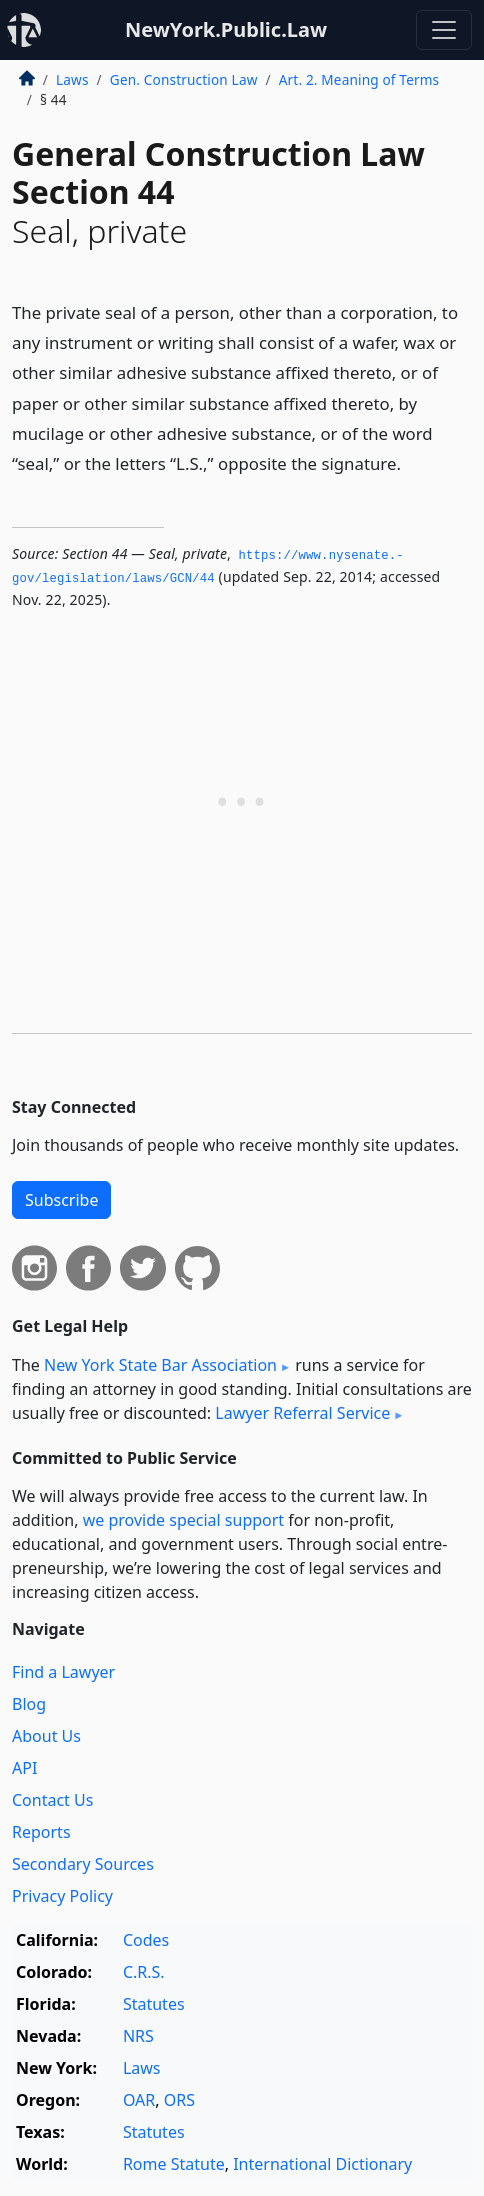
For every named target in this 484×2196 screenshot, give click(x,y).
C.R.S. (144, 1972)
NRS (138, 2036)
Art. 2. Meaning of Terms (359, 79)
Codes (146, 1940)
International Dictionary (322, 2164)
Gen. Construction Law (184, 79)
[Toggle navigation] (444, 30)
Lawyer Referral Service (302, 1413)
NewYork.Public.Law (226, 29)
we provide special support (183, 1520)
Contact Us (52, 1800)
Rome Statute (174, 2164)
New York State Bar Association (160, 1365)
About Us (46, 1736)
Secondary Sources (83, 1864)
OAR (139, 2100)
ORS (179, 2100)
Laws (72, 79)
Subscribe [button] (61, 1200)
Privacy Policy (62, 1896)
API (24, 1768)
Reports (41, 1832)
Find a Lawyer (63, 1672)
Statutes (154, 2004)
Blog (29, 1704)
